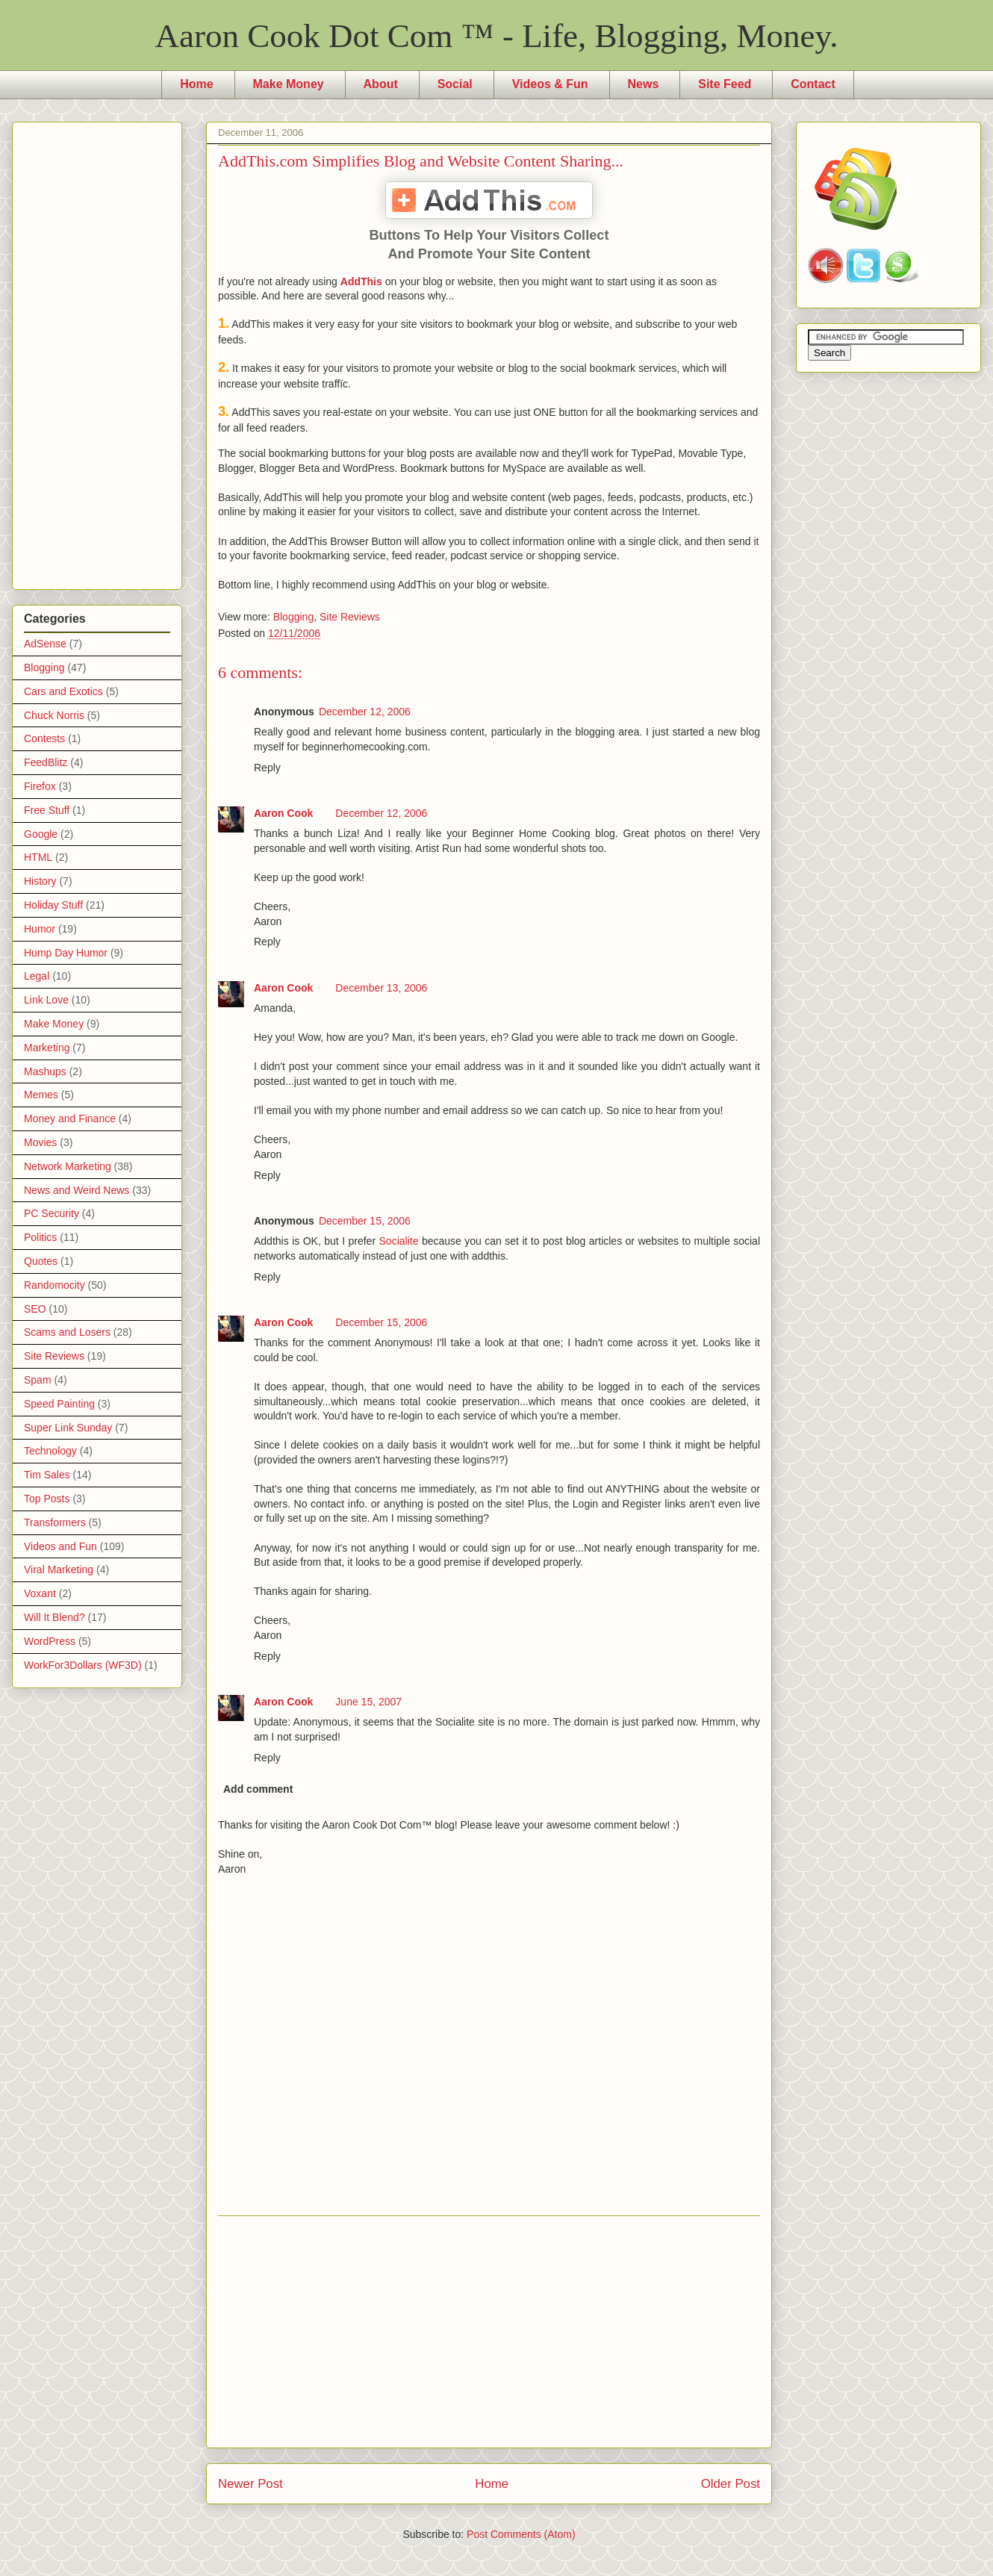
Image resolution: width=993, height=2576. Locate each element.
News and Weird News (76, 1190)
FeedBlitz (45, 762)
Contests (44, 738)
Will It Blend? (54, 1617)
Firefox (40, 786)
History (40, 881)
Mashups (45, 1071)
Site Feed (724, 84)
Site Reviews (350, 617)
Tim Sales (47, 1475)
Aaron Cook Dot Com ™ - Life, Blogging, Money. (496, 36)
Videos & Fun (550, 84)
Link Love (46, 1000)
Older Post (730, 2484)
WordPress (49, 1641)
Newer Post (250, 2484)
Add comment (258, 1789)
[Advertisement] (489, 2331)
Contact (813, 84)
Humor (39, 929)
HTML (38, 857)
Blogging (293, 617)
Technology (50, 1451)
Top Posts (46, 1499)
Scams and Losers (67, 1332)
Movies (40, 1142)
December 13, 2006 (381, 988)
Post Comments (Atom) (521, 2534)
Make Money (288, 84)
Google (40, 834)
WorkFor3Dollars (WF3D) (83, 1665)
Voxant (40, 1593)
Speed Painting (59, 1404)
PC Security (51, 1213)
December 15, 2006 (365, 1221)
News (643, 84)
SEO (35, 1309)
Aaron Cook (283, 813)
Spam (38, 1380)
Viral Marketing (58, 1569)
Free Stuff (46, 810)
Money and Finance (70, 1118)
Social (455, 84)
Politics (40, 1237)
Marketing (46, 1048)
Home (196, 84)
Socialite (399, 1241)
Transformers (55, 1522)
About (381, 84)
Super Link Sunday (68, 1428)
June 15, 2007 (368, 1702)
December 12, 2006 (365, 712)
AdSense (45, 644)
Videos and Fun (60, 1546)
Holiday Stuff (53, 905)
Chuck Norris (54, 715)
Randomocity (54, 1285)
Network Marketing (67, 1166)
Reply (267, 768)
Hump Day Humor (66, 953)
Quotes (40, 1261)
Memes (41, 1095)
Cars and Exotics (63, 691)
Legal (36, 976)
